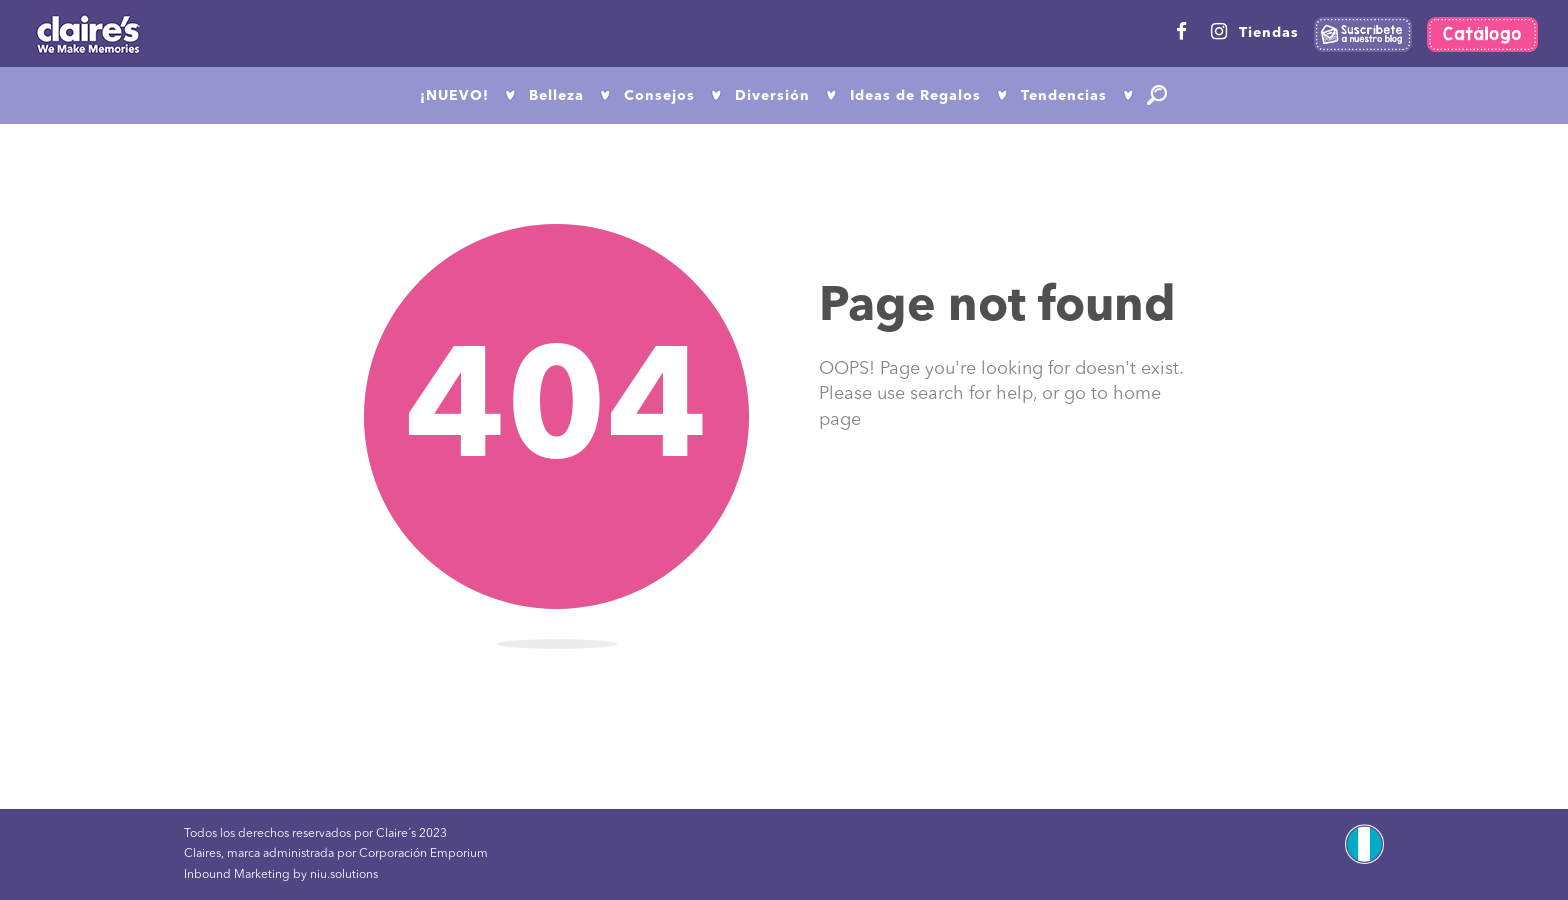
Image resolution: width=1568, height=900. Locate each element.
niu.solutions (344, 875)
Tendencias (1064, 96)
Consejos (659, 96)
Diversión (772, 96)
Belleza (556, 96)
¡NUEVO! (454, 96)
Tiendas (1269, 33)
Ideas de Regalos (915, 96)
